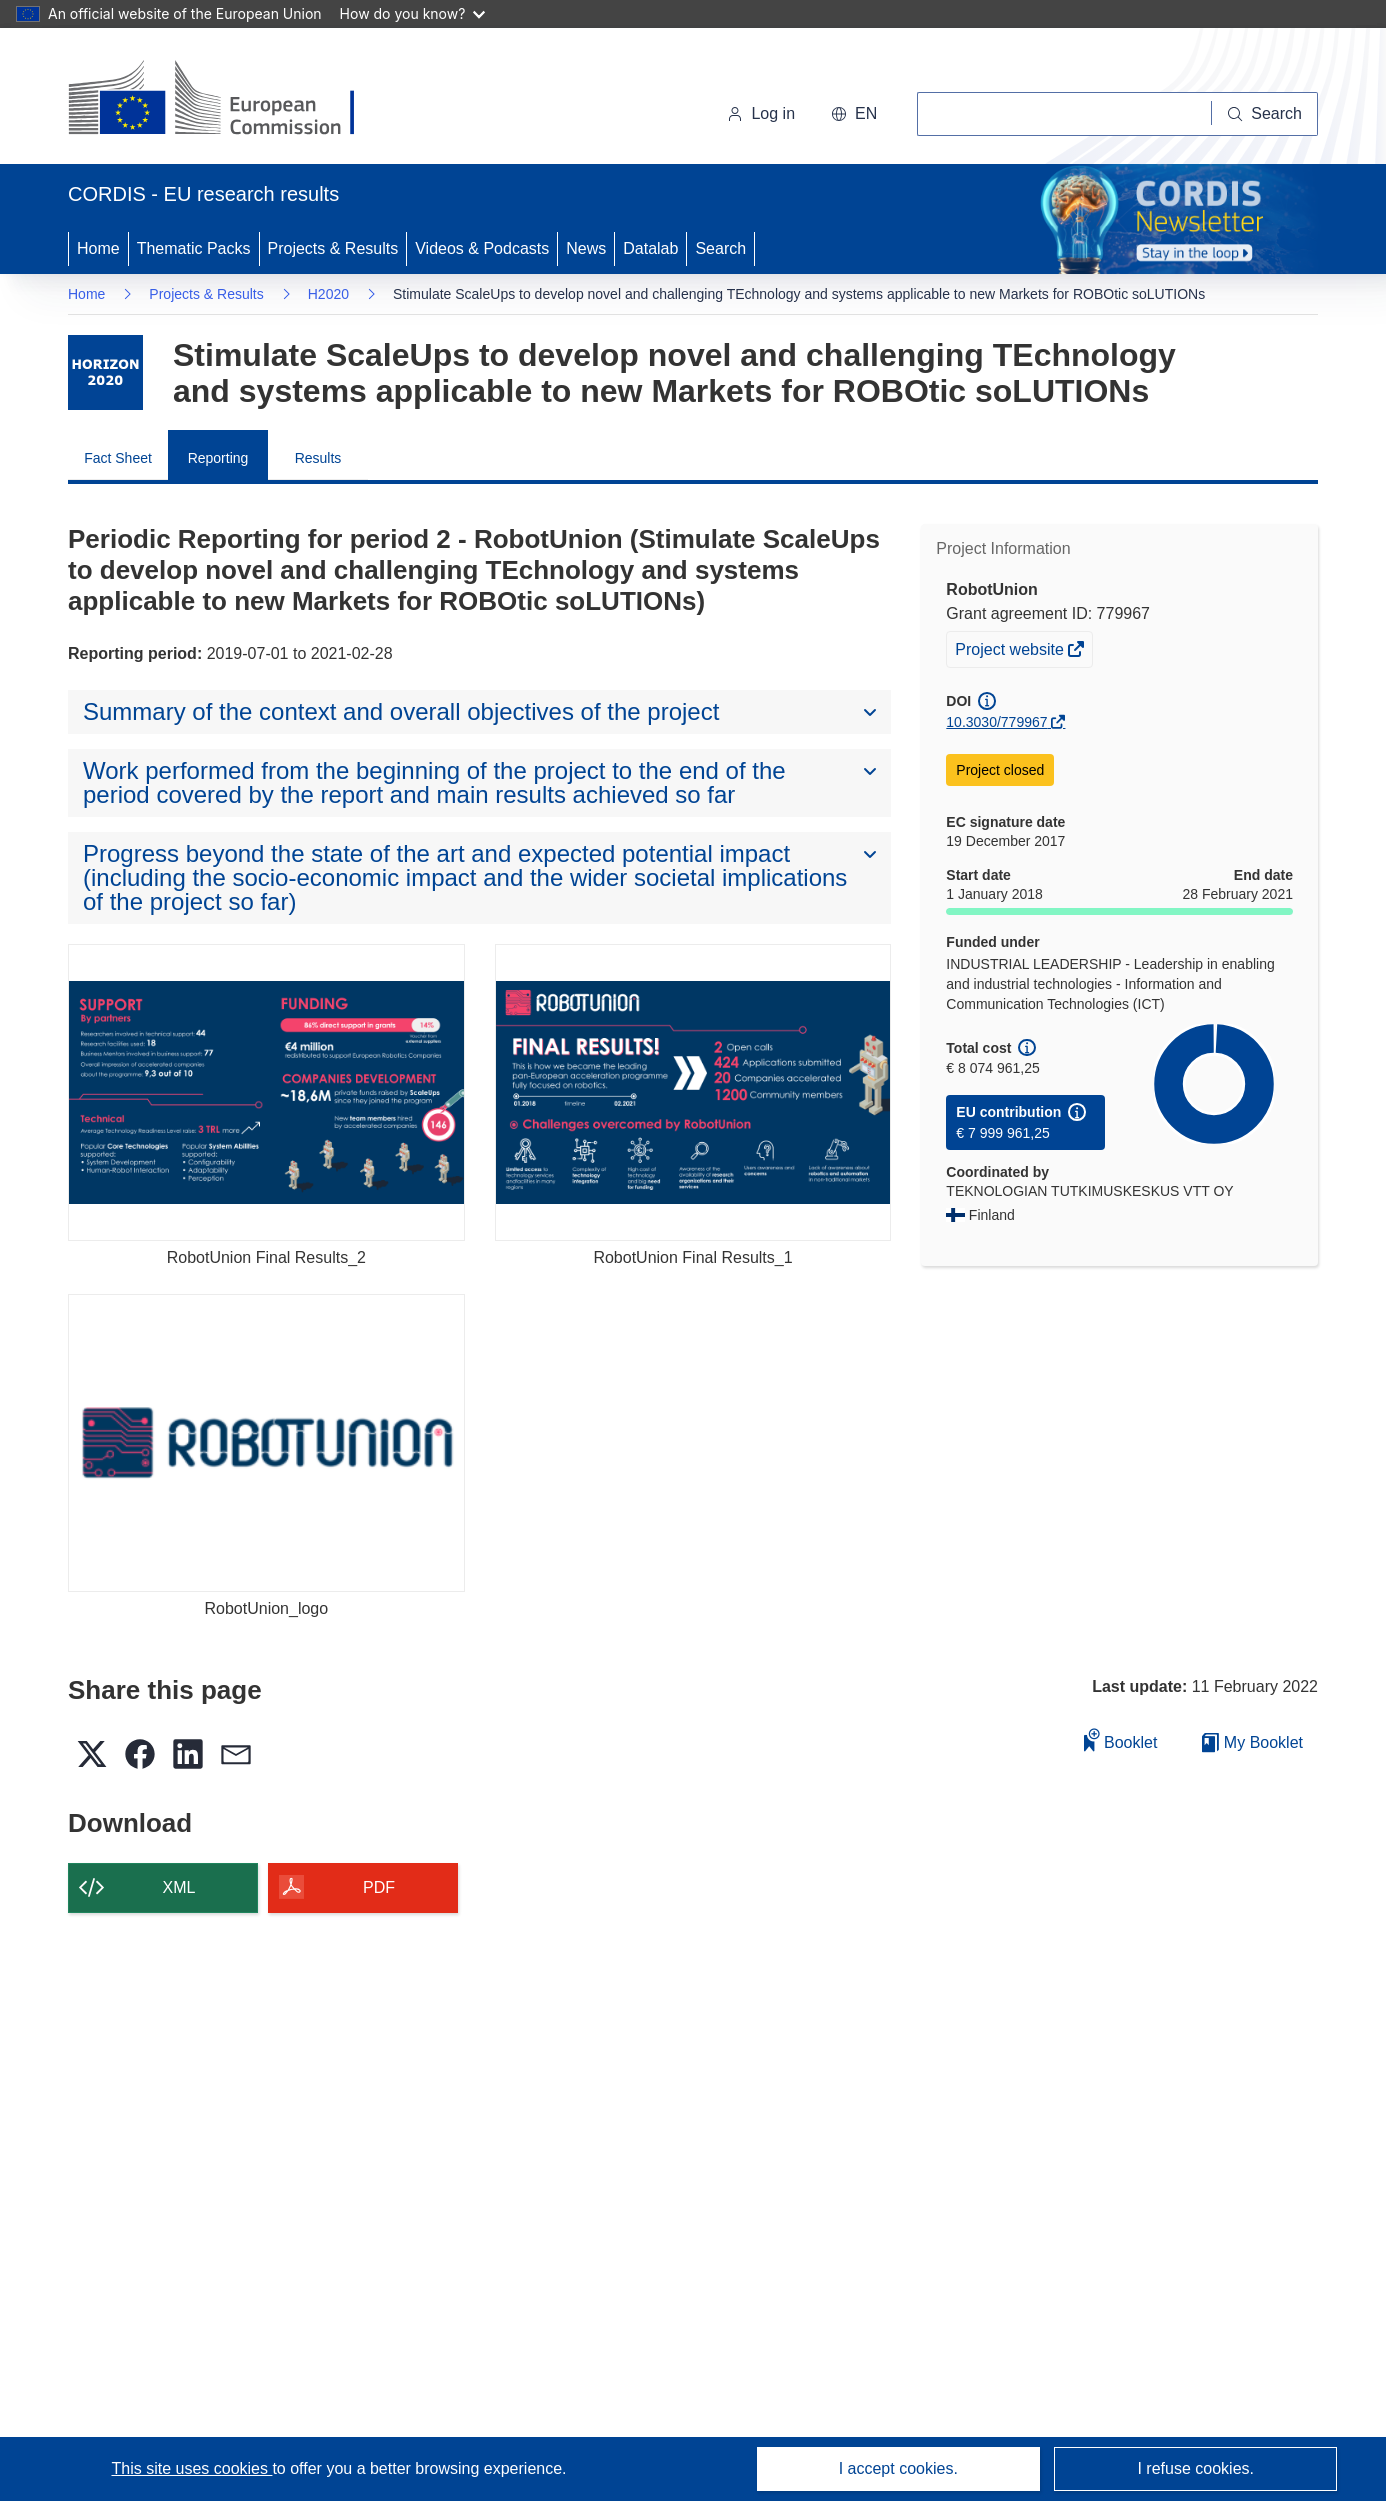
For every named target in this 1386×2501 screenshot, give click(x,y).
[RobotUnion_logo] (266, 1442)
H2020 (328, 294)
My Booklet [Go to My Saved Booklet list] (1252, 1742)
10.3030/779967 (996, 722)
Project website (1011, 652)
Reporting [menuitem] (218, 458)
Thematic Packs (194, 248)
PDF (379, 1887)
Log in (761, 113)
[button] (854, 114)
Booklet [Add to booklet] (1121, 1739)
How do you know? (413, 13)
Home (98, 248)
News (586, 248)
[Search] (1265, 114)
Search (720, 248)
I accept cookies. (898, 2468)
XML (179, 1887)
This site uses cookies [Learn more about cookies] (191, 2468)
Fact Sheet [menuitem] (118, 458)
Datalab (650, 248)
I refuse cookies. (1195, 2468)
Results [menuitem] (318, 458)
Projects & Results (333, 248)
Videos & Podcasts (482, 248)
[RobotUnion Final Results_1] (693, 1092)
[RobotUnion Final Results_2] (266, 1092)
